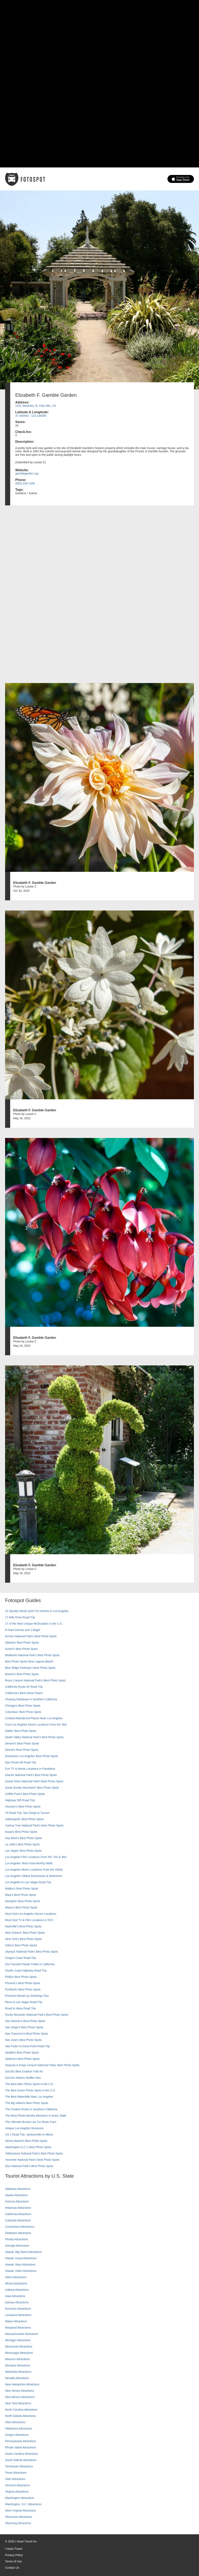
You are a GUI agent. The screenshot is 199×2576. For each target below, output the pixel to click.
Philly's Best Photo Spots (21, 1976)
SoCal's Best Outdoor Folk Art (24, 2071)
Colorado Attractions (18, 2220)
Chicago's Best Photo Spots (22, 1705)
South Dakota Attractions (20, 2460)
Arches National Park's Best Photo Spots (31, 1636)
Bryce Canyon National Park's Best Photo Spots (35, 1680)
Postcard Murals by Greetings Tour (27, 1995)
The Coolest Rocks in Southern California (31, 2109)
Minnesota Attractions (18, 2346)
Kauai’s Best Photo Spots (21, 1831)
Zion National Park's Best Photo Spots (29, 2166)
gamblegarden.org (26, 473)
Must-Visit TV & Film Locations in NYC (29, 1920)
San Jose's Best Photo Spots (23, 2040)
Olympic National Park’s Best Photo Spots (31, 1951)
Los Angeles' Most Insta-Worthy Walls (29, 1863)
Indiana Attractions (16, 2289)
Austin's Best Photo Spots (21, 1648)
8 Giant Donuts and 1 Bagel (22, 1630)
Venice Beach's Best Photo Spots (26, 2140)
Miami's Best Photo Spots (21, 1907)
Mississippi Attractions (19, 2352)
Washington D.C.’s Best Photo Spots (28, 2147)
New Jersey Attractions (19, 2390)
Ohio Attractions (15, 2422)
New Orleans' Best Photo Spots (25, 1932)
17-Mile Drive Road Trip (20, 1617)
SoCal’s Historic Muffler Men (23, 2077)
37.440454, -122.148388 (30, 415)
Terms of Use (13, 2561)
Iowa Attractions (15, 2296)
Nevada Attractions (17, 2378)
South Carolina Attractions (21, 2453)
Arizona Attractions (17, 2201)
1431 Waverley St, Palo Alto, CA (35, 405)
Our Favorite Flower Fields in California (30, 1964)
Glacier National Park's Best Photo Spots (31, 1775)
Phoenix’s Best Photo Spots (22, 1983)
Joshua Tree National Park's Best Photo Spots (34, 1825)
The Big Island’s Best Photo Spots (26, 2103)
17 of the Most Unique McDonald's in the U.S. (34, 1623)
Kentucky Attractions (18, 2308)
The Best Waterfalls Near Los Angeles (29, 2096)
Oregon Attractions (17, 2434)
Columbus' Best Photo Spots (23, 1712)
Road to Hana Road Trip (20, 2008)
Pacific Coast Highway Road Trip (26, 1970)
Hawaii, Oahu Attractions (20, 2270)
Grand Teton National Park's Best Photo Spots (34, 1781)
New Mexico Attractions (20, 2397)
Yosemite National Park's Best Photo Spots (32, 2159)
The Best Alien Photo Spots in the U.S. (29, 2084)
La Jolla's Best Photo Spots (22, 1844)
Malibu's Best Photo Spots (21, 1888)
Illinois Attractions (16, 2283)
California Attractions (18, 2214)
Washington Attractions (19, 2497)
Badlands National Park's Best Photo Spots (32, 1655)
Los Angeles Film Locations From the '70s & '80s (36, 1857)
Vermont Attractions (17, 2485)
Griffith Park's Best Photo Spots (25, 1794)
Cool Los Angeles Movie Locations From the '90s (36, 1724)
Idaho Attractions (15, 2277)
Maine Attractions (16, 2321)
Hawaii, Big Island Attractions (23, 2252)
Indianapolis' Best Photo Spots (24, 1819)
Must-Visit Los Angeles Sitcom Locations (30, 1913)
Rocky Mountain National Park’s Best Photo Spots (36, 2014)
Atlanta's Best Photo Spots (22, 1642)
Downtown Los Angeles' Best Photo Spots (31, 1756)
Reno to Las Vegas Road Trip (23, 2002)
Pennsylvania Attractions (20, 2441)
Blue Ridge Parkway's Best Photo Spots (30, 1667)
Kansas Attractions (17, 2302)
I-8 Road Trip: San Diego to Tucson (27, 1812)
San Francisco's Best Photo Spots (26, 2033)
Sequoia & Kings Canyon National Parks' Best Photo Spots (42, 2065)
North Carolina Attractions (21, 2409)
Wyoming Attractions (18, 2523)
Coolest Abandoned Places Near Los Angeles (34, 1718)
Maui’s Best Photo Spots (20, 1894)
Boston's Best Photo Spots (22, 1674)
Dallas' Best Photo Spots (20, 1730)
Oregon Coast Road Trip (20, 1958)
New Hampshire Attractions (22, 2384)
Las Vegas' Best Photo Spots (23, 1850)
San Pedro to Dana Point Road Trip (27, 2046)
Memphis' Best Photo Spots (22, 1901)
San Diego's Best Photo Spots (24, 2027)
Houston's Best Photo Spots (22, 1806)
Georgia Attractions (17, 2245)
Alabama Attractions (18, 2188)
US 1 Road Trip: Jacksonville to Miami (29, 2134)
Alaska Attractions (16, 2195)
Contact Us (12, 2567)
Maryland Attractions (18, 2327)
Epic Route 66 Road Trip (20, 1762)
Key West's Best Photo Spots (23, 1838)
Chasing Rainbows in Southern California (31, 1699)
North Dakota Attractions (20, 2416)
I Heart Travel (13, 2548)
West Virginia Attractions (20, 2510)
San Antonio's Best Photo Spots (25, 2021)
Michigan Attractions (18, 2340)
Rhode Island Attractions (20, 2447)
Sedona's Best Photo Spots (22, 2058)
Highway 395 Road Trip (20, 1800)
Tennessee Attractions (19, 2466)
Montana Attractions (17, 2365)
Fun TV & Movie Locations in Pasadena (30, 1768)
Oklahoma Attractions (18, 2428)
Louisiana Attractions (18, 2315)
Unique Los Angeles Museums (24, 2128)
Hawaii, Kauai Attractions (21, 2258)
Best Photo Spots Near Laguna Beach (29, 1661)
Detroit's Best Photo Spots (21, 1749)
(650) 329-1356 (25, 483)
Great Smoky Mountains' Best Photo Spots (32, 1787)
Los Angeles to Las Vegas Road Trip (28, 1882)
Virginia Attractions (17, 2491)
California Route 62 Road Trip (24, 1686)
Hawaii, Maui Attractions (20, 2264)
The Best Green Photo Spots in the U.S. (30, 2090)
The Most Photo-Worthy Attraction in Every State (35, 2115)
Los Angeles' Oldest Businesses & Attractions (33, 1876)
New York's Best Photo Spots (23, 1939)
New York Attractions (18, 2403)
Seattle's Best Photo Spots (22, 2052)
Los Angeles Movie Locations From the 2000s (34, 1869)
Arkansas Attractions (18, 2207)
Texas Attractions (16, 2472)
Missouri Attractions (17, 2359)
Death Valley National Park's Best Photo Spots (34, 1737)
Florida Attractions (16, 2239)
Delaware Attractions (18, 2233)
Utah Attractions (15, 2479)
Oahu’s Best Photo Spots (21, 1945)
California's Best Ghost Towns (24, 1693)
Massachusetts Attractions (21, 2334)
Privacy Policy (14, 2555)
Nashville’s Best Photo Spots (23, 1926)
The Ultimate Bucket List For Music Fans (30, 2122)
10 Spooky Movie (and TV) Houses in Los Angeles (37, 1611)
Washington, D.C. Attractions (23, 2504)
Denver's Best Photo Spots (22, 1743)
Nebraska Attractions (18, 2371)
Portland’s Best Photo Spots (22, 1989)
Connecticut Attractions (19, 2226)
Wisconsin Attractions (18, 2516)
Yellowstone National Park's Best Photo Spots (34, 2153)
